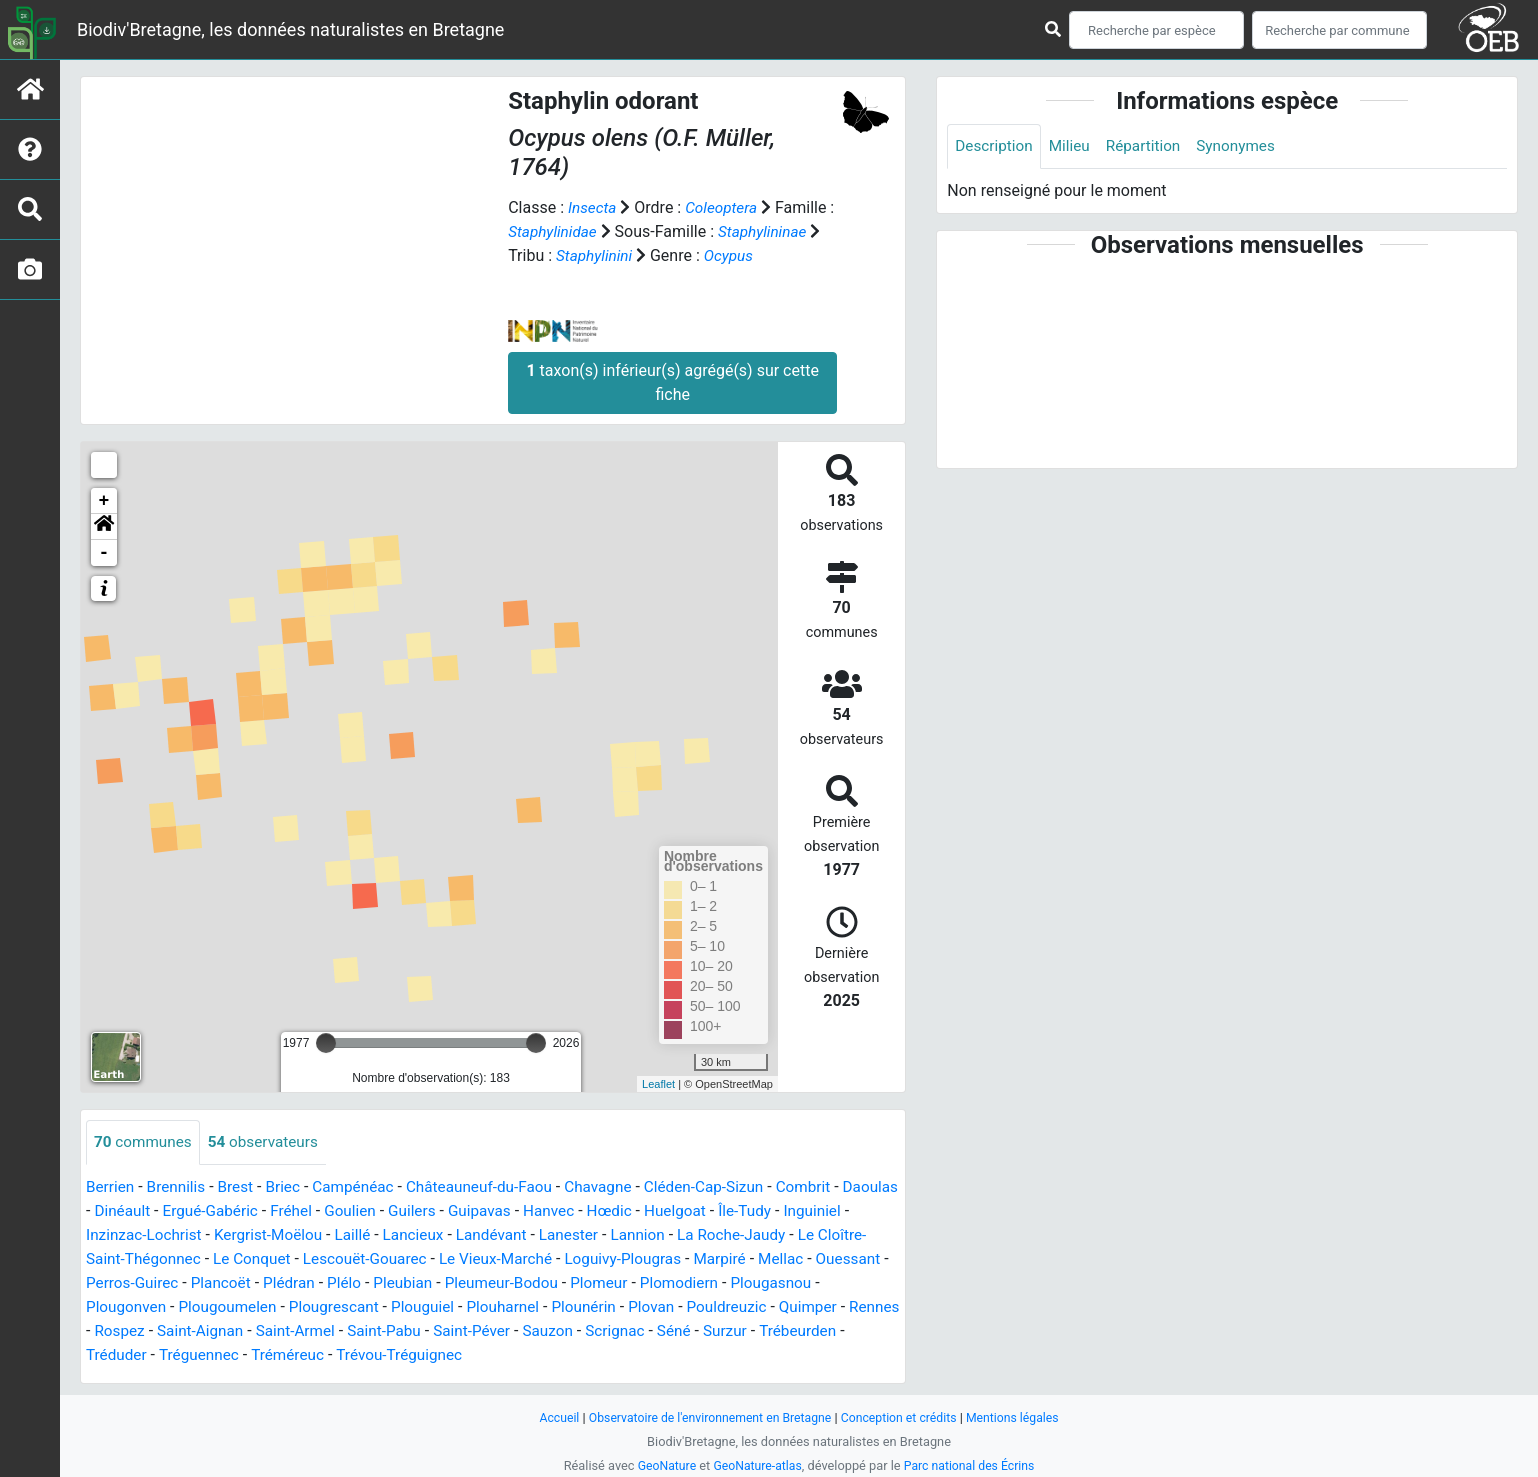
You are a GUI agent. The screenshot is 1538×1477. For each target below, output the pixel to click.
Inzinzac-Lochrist (218, 1235)
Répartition (1150, 146)
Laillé (435, 1235)
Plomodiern (842, 1283)
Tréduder (269, 1355)
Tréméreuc (446, 1355)
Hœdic (691, 1211)
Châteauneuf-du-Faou (494, 1187)
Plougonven (225, 1307)
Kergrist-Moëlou (348, 1235)
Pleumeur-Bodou (657, 1283)
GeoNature (661, 1465)
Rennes (185, 1331)
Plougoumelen (330, 1307)
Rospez (250, 1331)
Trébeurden (184, 1355)
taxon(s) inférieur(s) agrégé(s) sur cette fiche (672, 382)
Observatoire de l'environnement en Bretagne (706, 1417)
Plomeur (759, 1283)
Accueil (549, 1417)
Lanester (661, 1235)
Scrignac (766, 1331)
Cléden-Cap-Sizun (728, 1187)
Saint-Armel (433, 1331)
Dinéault (185, 1211)
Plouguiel (534, 1307)
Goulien (422, 1211)
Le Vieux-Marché (585, 1259)
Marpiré (818, 1259)
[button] (104, 527)
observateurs (269, 1142)
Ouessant (180, 1283)
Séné (826, 1331)
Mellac (109, 1283)
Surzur (109, 1355)
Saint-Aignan (334, 1331)
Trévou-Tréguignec (562, 1355)
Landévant (580, 1235)
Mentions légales (1021, 1417)
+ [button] (104, 501)
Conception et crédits (903, 1417)
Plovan (771, 1307)
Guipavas (557, 1211)
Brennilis (179, 1187)
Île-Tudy (831, 1211)
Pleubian (555, 1283)
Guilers (487, 1211)
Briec (290, 1187)
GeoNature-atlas (756, 1465)
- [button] (104, 553)
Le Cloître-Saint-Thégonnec (182, 1259)
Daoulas (115, 1211)
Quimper (116, 1331)
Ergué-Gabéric (277, 1211)
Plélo (493, 1283)
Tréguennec (354, 1355)
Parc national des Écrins (972, 1465)
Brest (241, 1187)
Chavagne (618, 1187)
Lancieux (499, 1235)
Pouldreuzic (850, 1307)
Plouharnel (617, 1307)
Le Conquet (330, 1259)
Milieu (1073, 146)
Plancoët (366, 1283)
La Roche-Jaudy (829, 1235)
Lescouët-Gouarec (449, 1259)
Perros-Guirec (274, 1283)
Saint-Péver (616, 1331)
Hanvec (628, 1211)
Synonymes (1246, 146)
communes (145, 1142)
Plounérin (700, 1307)
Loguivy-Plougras (717, 1259)
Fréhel (361, 1211)
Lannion (732, 1235)
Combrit (831, 1187)
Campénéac (363, 1187)
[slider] (326, 1043)
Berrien (111, 1187)
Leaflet (658, 1084)
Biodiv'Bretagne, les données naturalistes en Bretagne (290, 29)
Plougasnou (128, 1307)
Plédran (437, 1283)
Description (995, 146)
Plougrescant (441, 1307)
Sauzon (695, 1331)
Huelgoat (759, 1211)
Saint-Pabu (525, 1331)
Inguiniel (116, 1235)
